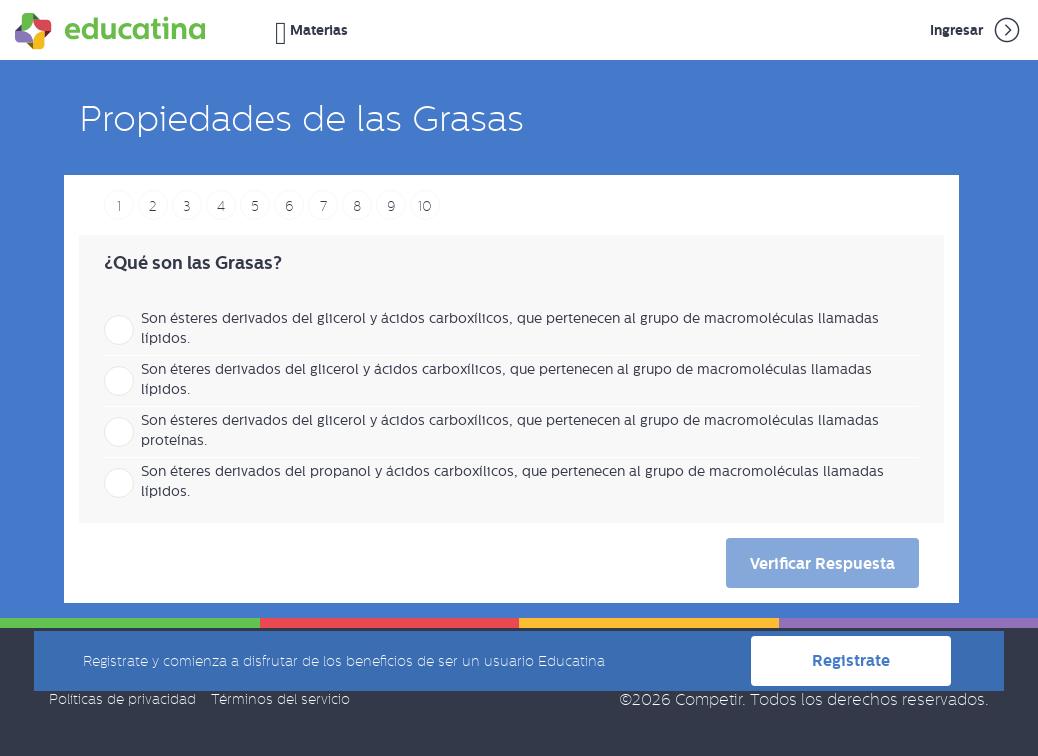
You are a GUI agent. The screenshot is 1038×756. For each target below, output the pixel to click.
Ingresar (976, 30)
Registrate (851, 660)
